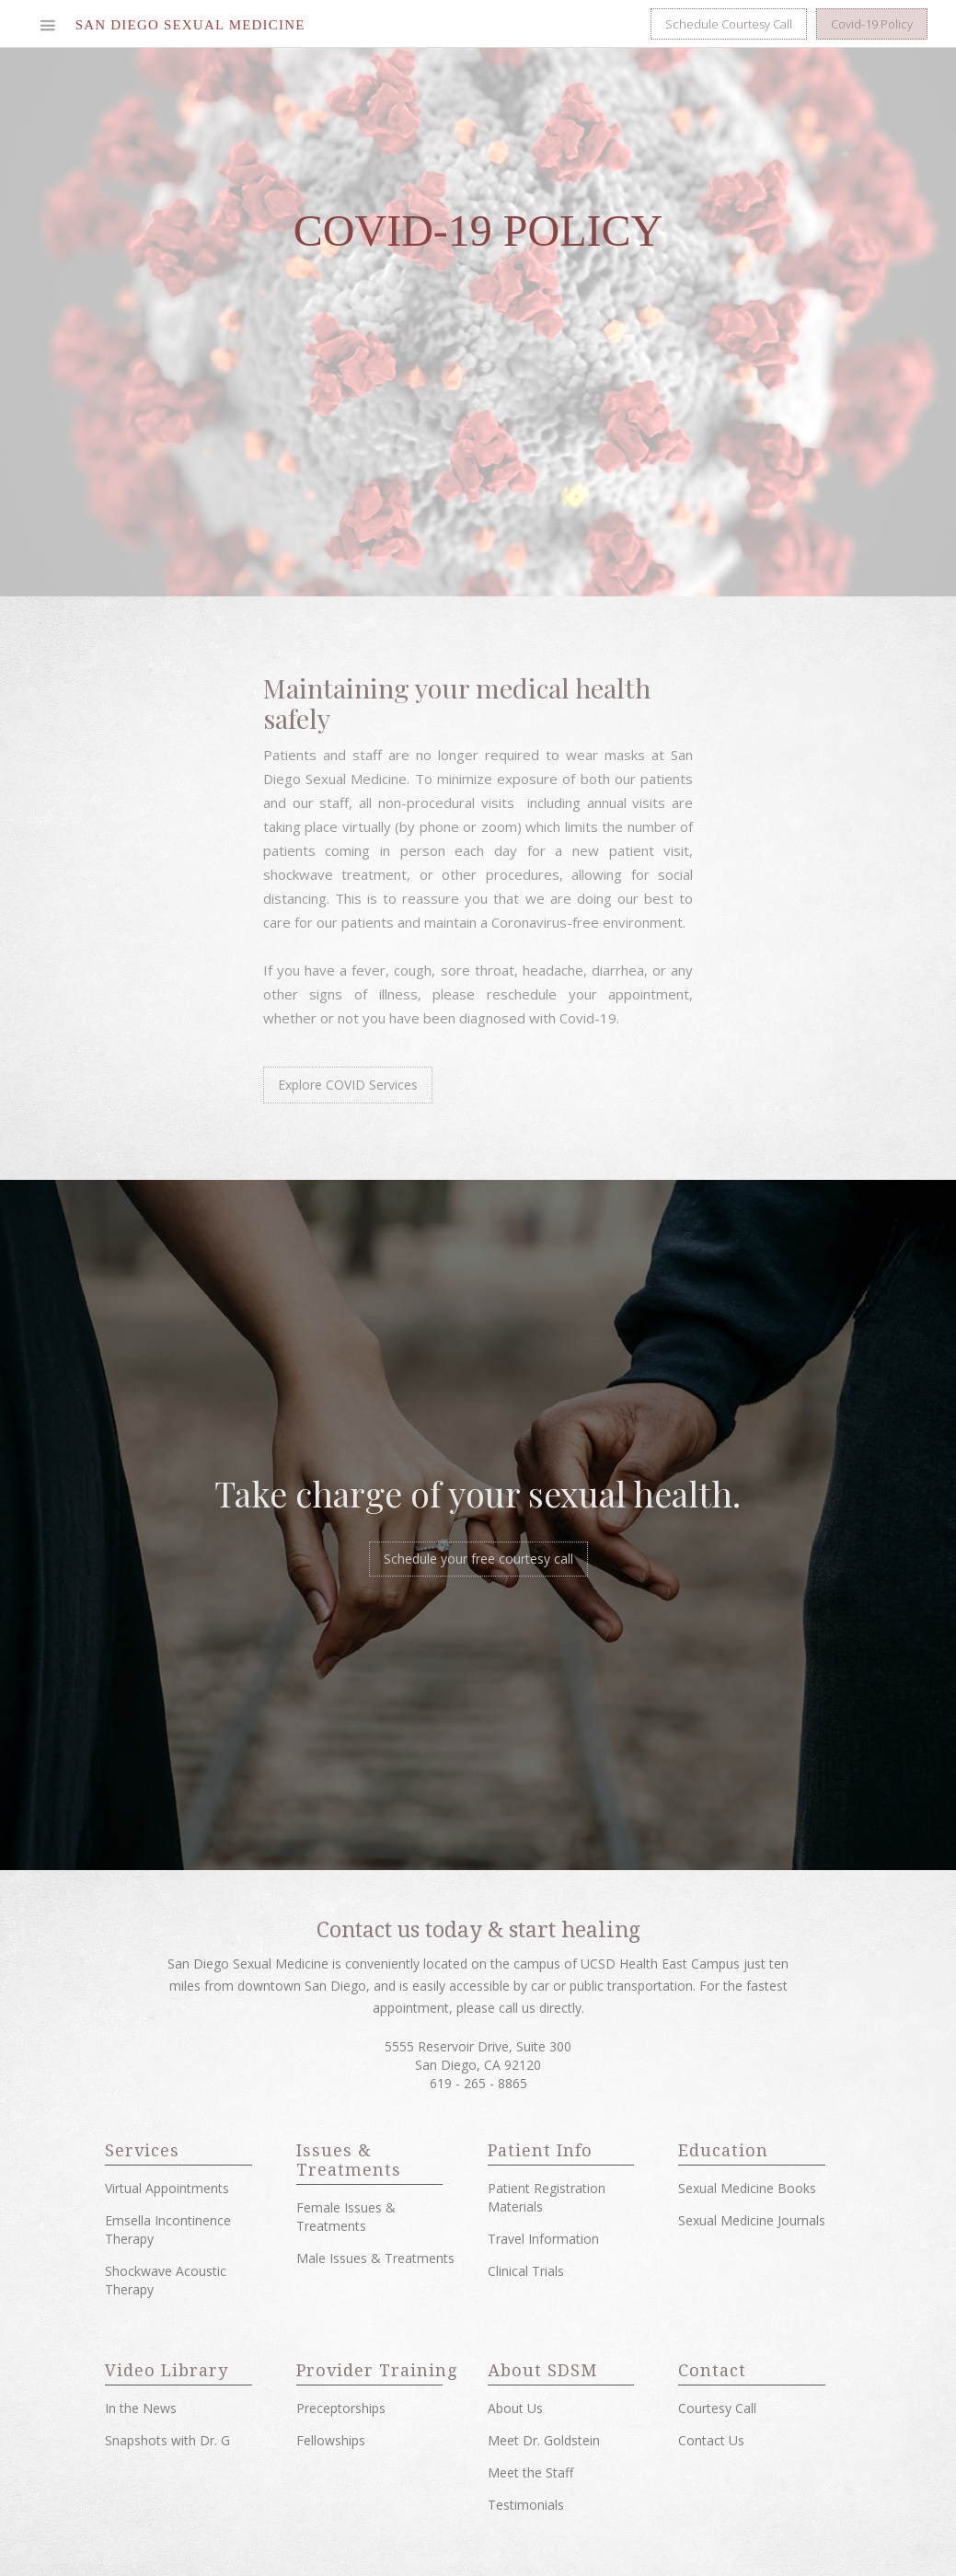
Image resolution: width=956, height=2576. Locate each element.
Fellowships (330, 2440)
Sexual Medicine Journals (751, 2220)
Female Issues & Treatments (346, 2217)
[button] (47, 25)
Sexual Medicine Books (747, 2188)
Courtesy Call (717, 2408)
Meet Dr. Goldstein (544, 2440)
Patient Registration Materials (546, 2197)
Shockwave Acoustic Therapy (165, 2280)
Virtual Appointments (167, 2188)
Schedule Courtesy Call (728, 24)
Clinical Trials (526, 2271)
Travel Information (543, 2238)
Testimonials (526, 2504)
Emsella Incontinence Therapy (168, 2229)
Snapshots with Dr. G (167, 2440)
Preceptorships (341, 2408)
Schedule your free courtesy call (478, 1558)
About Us (515, 2408)
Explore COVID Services (348, 1084)
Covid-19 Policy (872, 24)
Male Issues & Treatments (375, 2258)
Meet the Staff (530, 2472)
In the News (141, 2408)
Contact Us (711, 2440)
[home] (190, 25)
